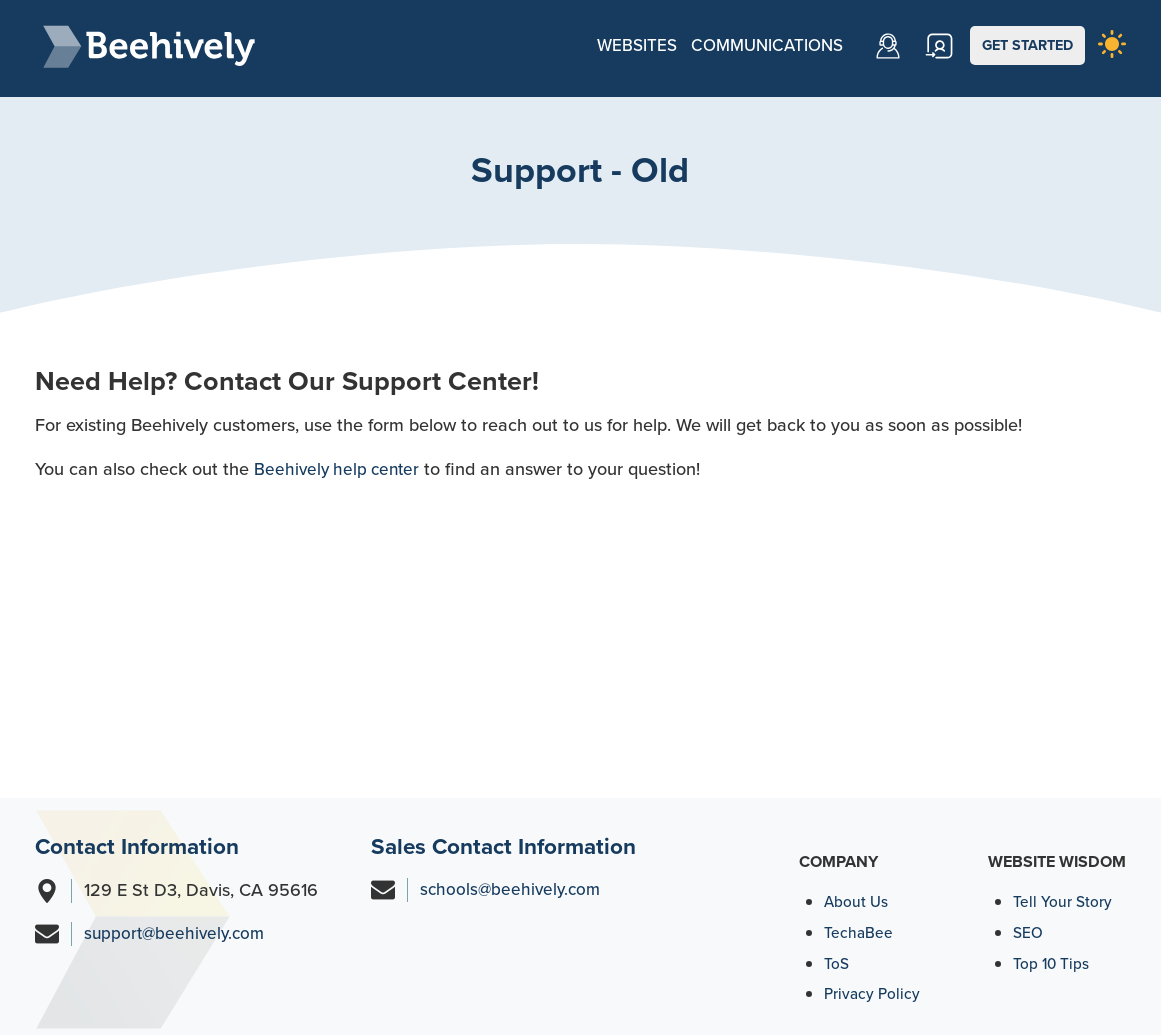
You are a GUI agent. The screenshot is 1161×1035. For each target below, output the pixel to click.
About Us (857, 895)
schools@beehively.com (513, 884)
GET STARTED (1030, 45)
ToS (837, 957)
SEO (1028, 926)
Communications (751, 45)
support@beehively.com (177, 928)
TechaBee (859, 926)
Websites (615, 45)
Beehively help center (340, 463)
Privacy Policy (873, 987)
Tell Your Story (1063, 895)
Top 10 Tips (1052, 957)
